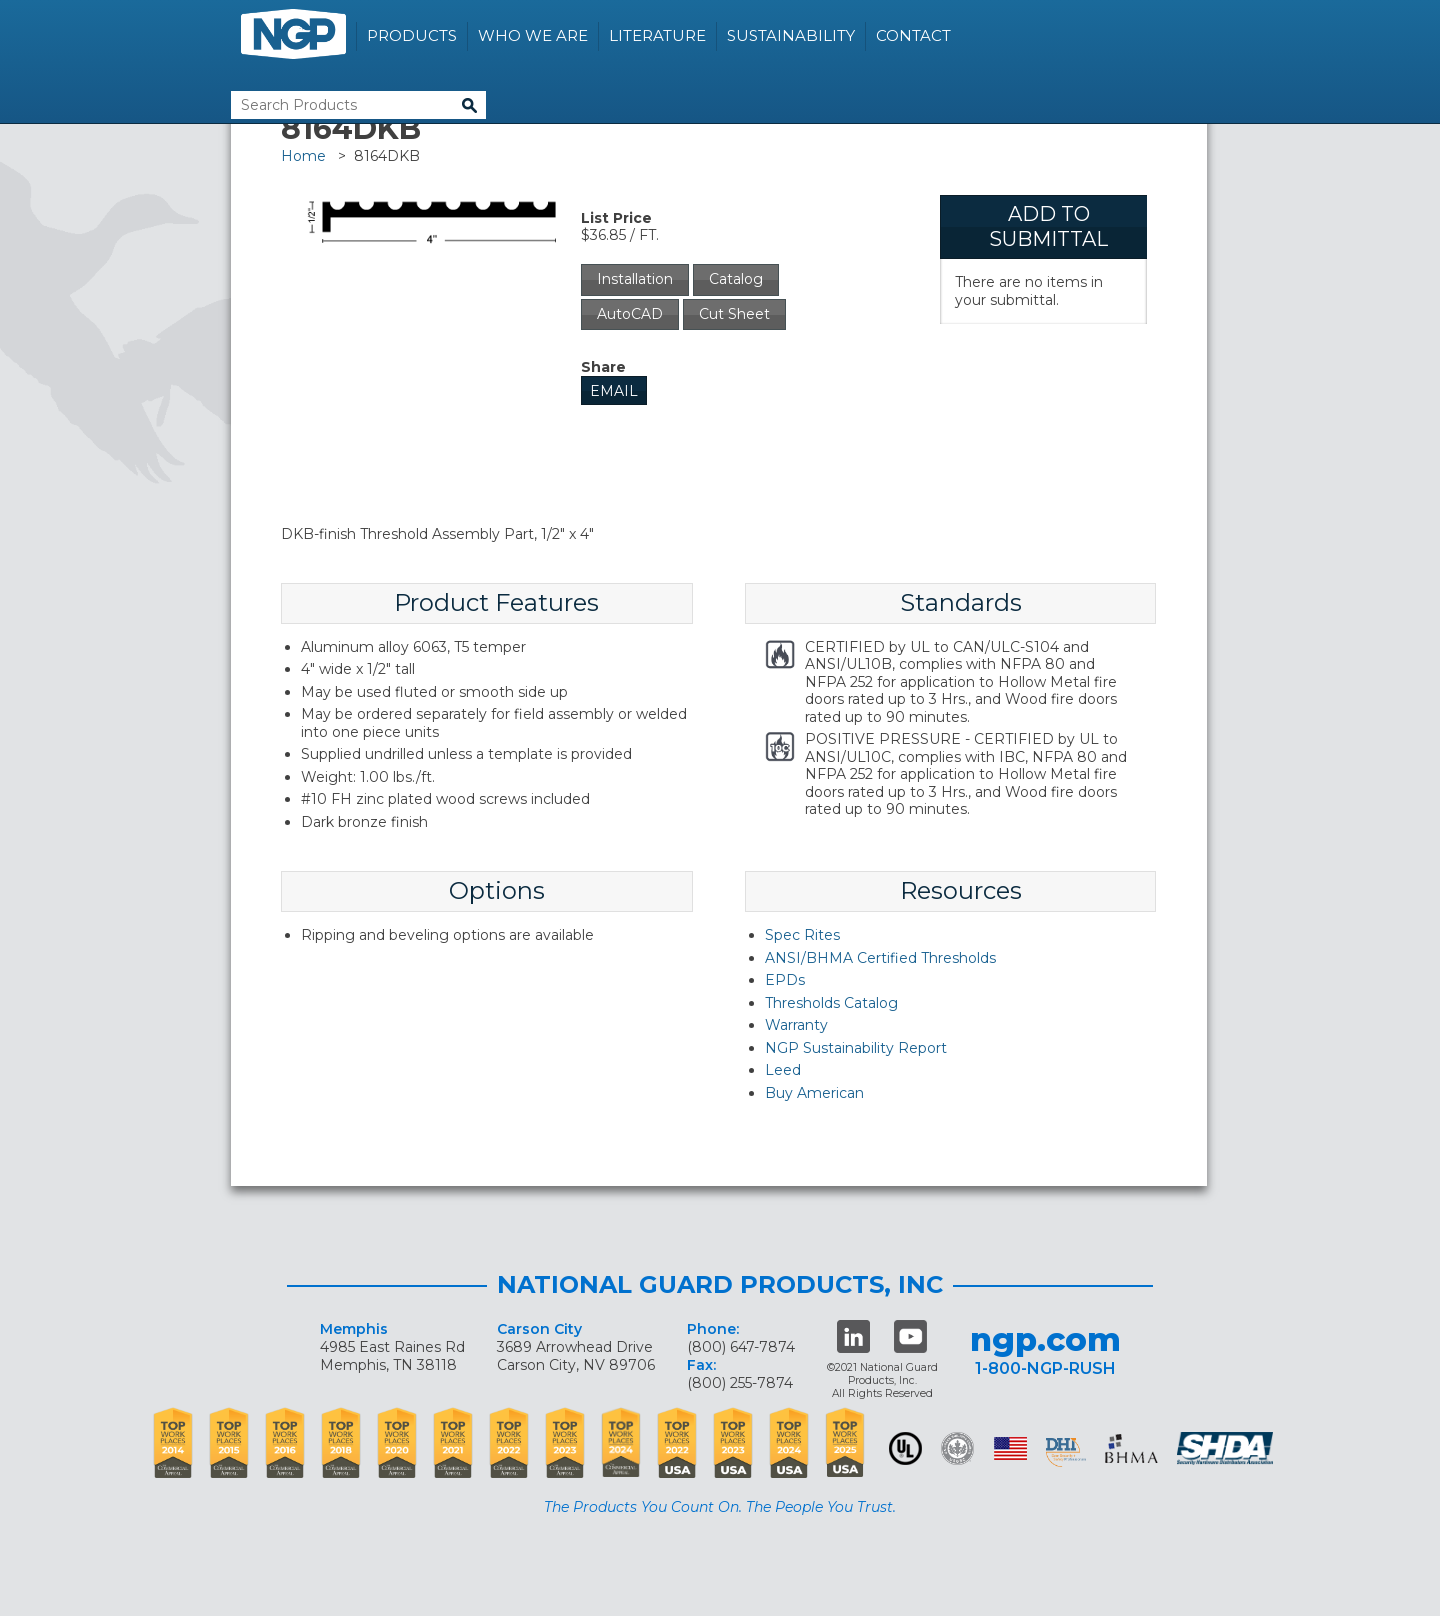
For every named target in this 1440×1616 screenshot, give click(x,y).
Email (614, 391)
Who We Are (533, 35)
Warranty (796, 1025)
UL (905, 1448)
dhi (1066, 1452)
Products (412, 35)
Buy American (814, 1093)
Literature (657, 35)
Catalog (736, 279)
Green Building (957, 1448)
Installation (635, 279)
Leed (783, 1070)
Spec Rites (802, 935)
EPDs (785, 980)
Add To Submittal (1048, 226)
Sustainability (791, 35)
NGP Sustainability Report (856, 1048)
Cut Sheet (734, 314)
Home (303, 156)
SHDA (1227, 1448)
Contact (913, 35)
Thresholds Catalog (831, 1003)
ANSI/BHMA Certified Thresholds (880, 958)
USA (1010, 1448)
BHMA (1131, 1448)
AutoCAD (630, 314)
